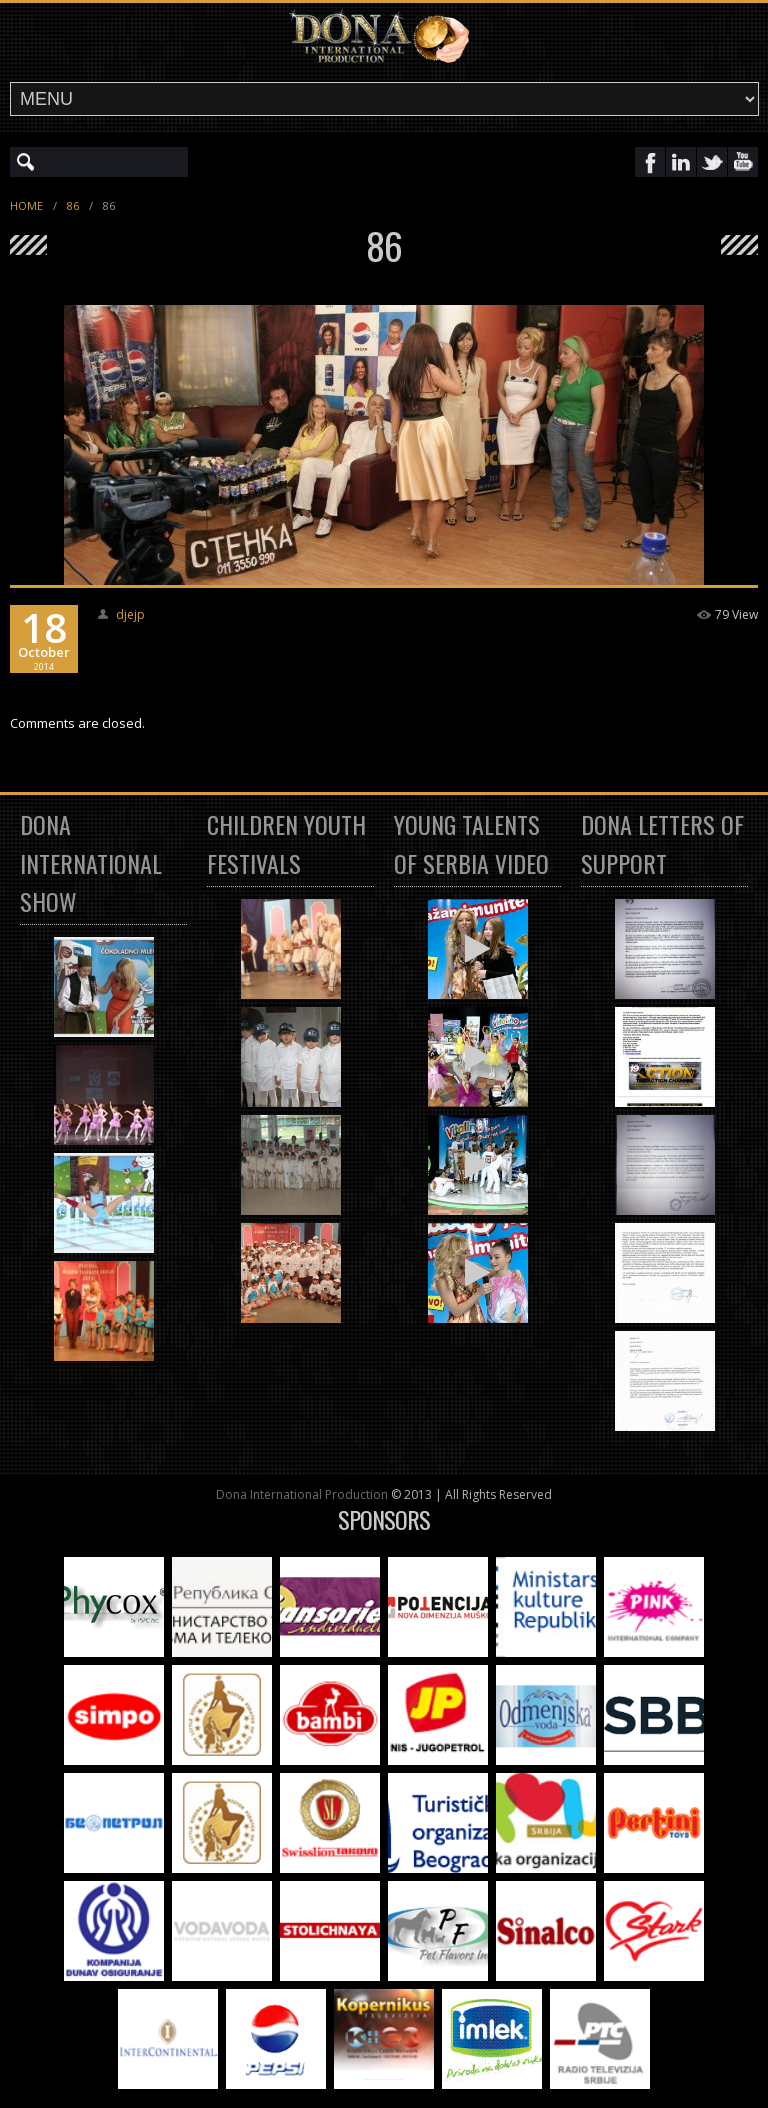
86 (73, 205)
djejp (130, 614)
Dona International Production (302, 1494)
